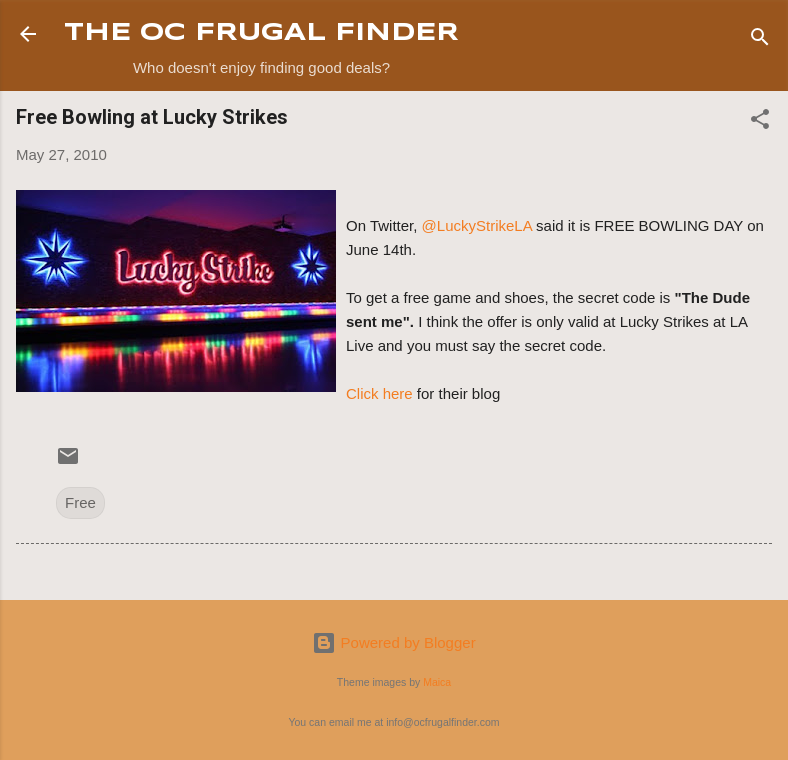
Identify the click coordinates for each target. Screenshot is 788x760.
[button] (760, 122)
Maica (437, 682)
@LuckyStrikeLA (479, 225)
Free (80, 502)
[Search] (760, 40)
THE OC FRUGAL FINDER (261, 33)
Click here (379, 393)
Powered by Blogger (393, 642)
